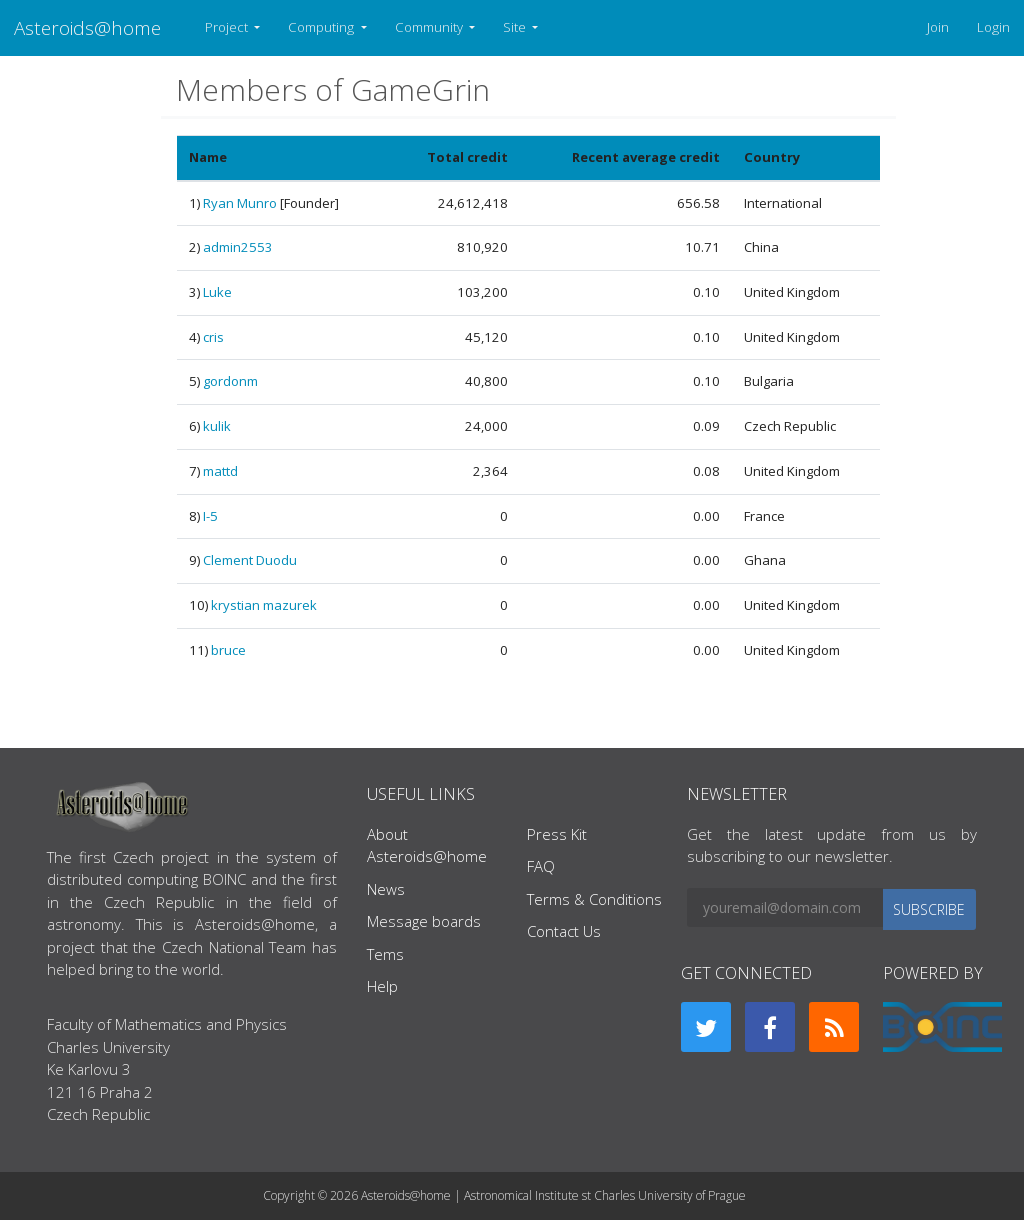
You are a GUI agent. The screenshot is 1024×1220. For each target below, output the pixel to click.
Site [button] (516, 27)
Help (382, 986)
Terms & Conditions (594, 899)
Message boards (424, 921)
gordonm (230, 381)
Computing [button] (322, 27)
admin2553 (238, 247)
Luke (217, 292)
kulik (217, 426)
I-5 (210, 516)
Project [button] (228, 27)
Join (938, 27)
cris (213, 337)
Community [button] (430, 27)
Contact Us (564, 931)
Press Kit (557, 834)
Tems (385, 954)
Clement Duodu (250, 560)
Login (993, 27)
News (386, 889)
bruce (228, 650)
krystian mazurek (264, 605)
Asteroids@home (87, 27)
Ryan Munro (240, 203)
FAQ (541, 866)
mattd (220, 471)
